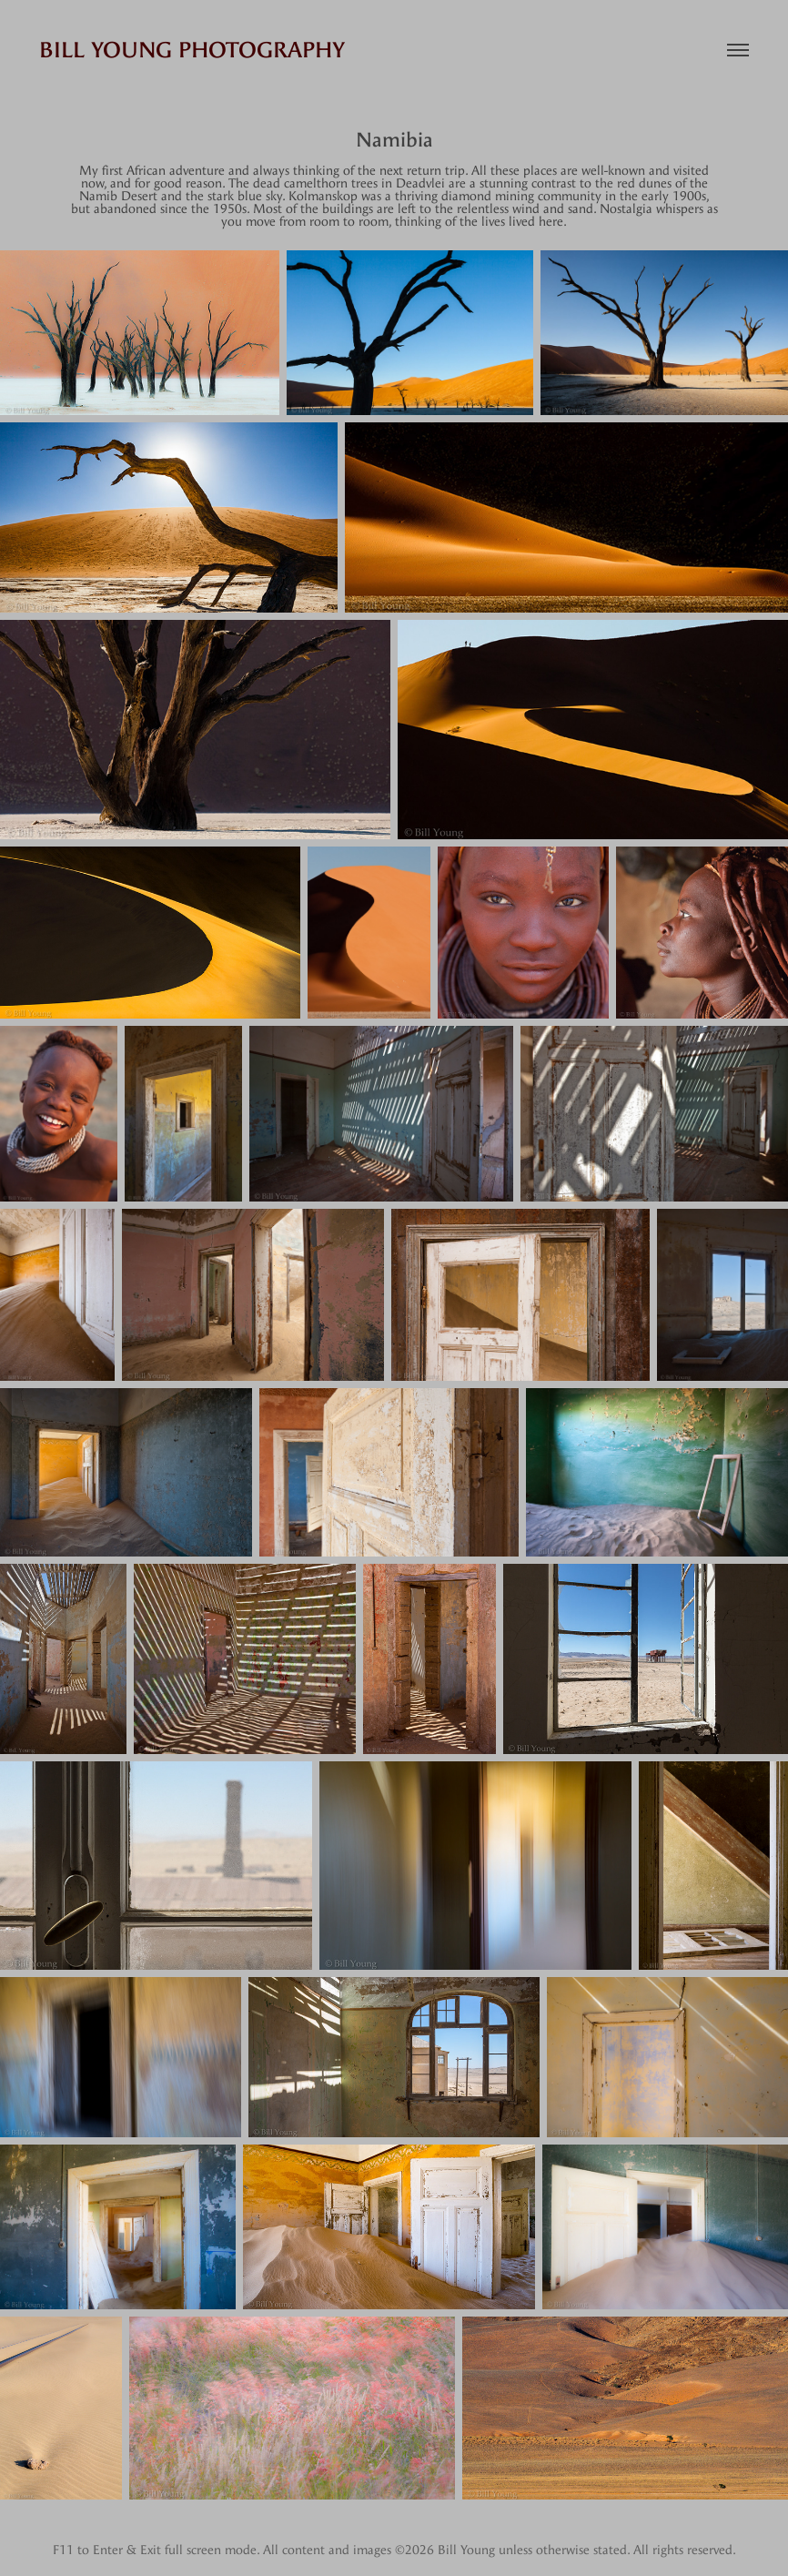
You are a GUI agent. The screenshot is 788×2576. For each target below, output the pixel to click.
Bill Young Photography (192, 50)
